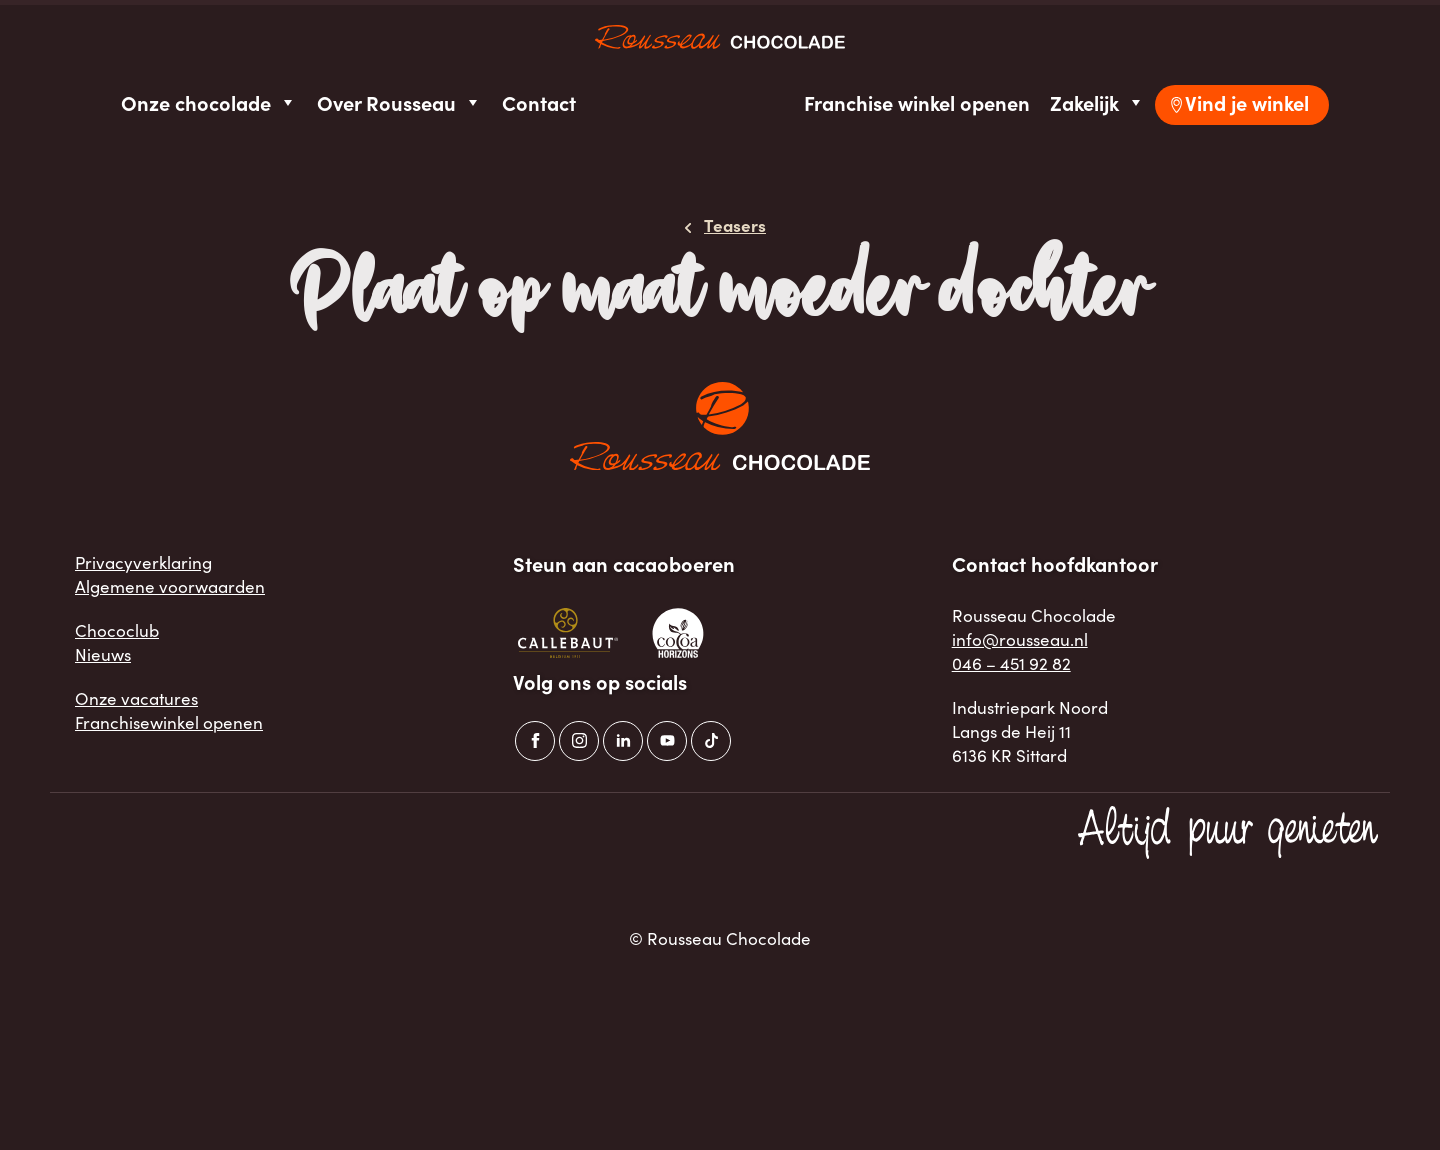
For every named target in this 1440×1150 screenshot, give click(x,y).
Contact (539, 102)
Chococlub (117, 630)
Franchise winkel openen (917, 102)
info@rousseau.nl (1020, 639)
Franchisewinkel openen (169, 722)
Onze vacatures (136, 698)
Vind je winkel (1247, 102)
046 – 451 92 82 (1011, 663)
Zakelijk (1097, 102)
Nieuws (103, 654)
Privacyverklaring (143, 562)
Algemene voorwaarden (170, 586)
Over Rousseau (399, 102)
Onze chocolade (209, 102)
